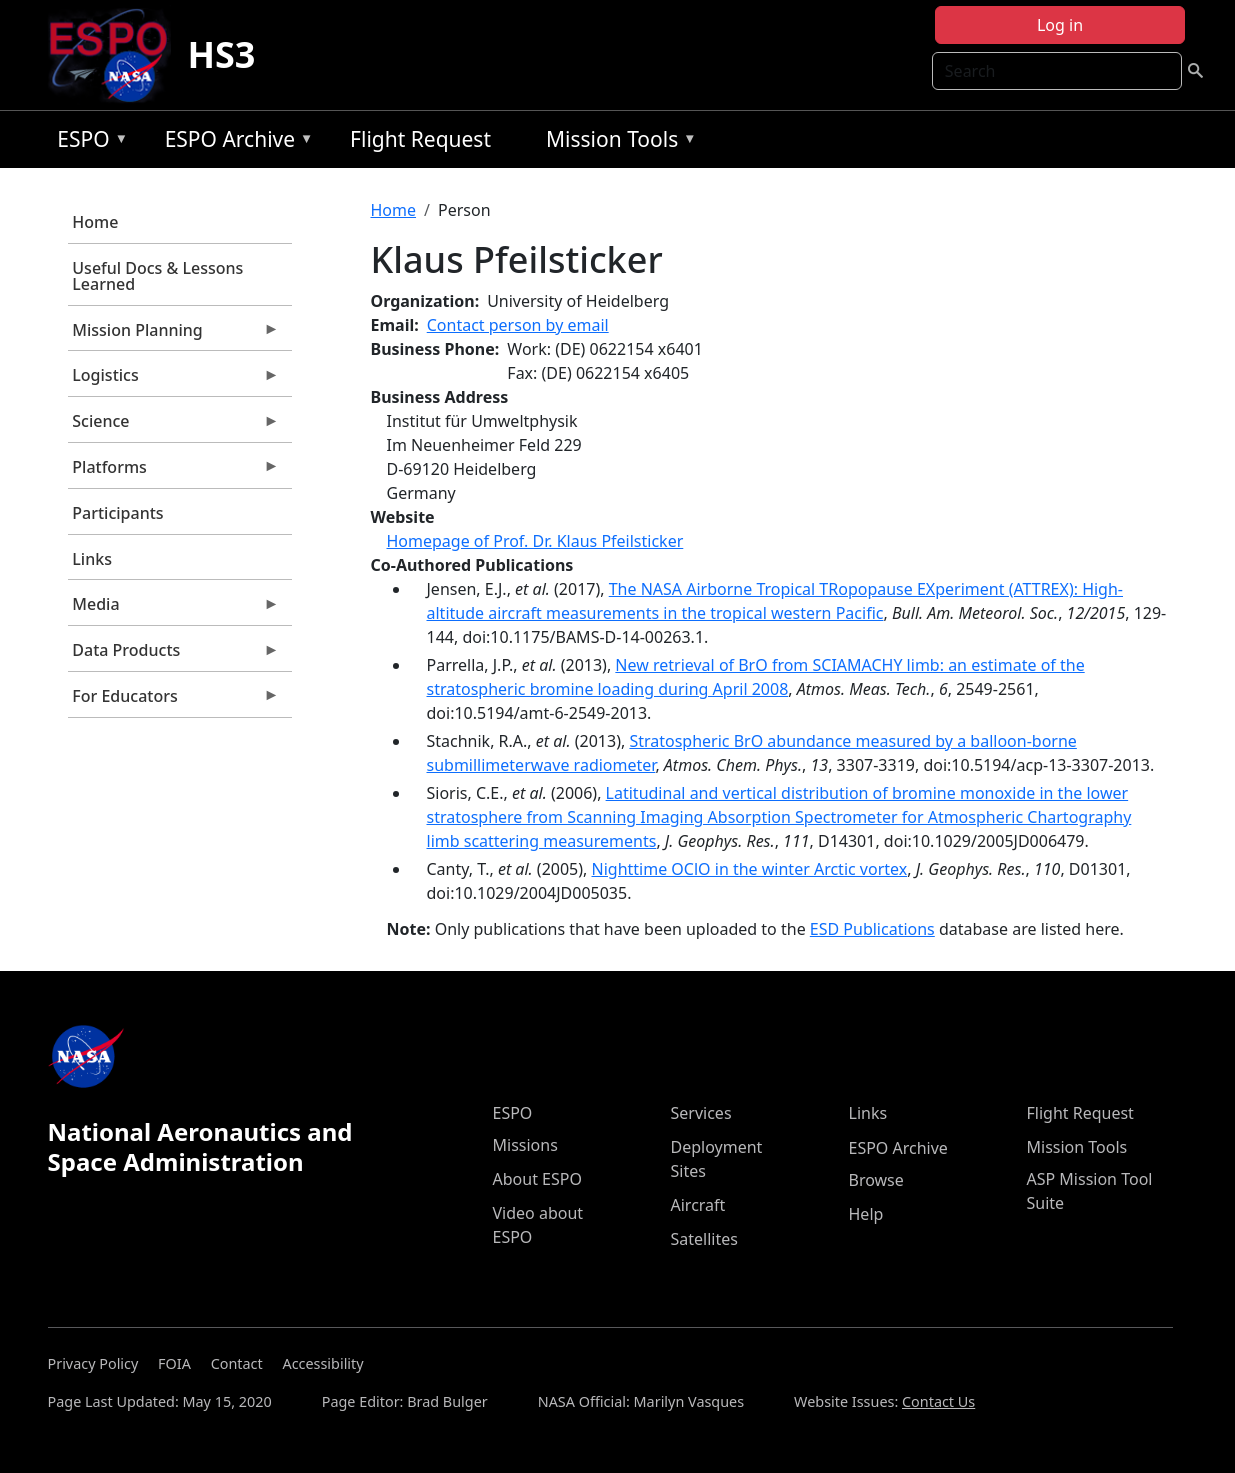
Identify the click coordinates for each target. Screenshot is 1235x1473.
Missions (525, 1145)
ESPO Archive (234, 142)
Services (701, 1113)
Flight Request (420, 139)
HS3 (221, 54)
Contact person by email (518, 325)
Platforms (174, 472)
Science (174, 426)
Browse (876, 1180)
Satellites (704, 1239)
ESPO (87, 142)
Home (95, 222)
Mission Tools (616, 142)
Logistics (174, 380)
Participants (117, 513)
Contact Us (938, 1401)
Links (92, 559)
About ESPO (537, 1179)
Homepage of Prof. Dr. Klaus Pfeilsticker (535, 541)
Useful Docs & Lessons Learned (157, 276)
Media (174, 609)
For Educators (174, 701)
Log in (1060, 25)
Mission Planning (174, 335)
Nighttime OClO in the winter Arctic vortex (750, 869)
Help (866, 1214)
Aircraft (698, 1205)
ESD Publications (872, 929)
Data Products (174, 655)
